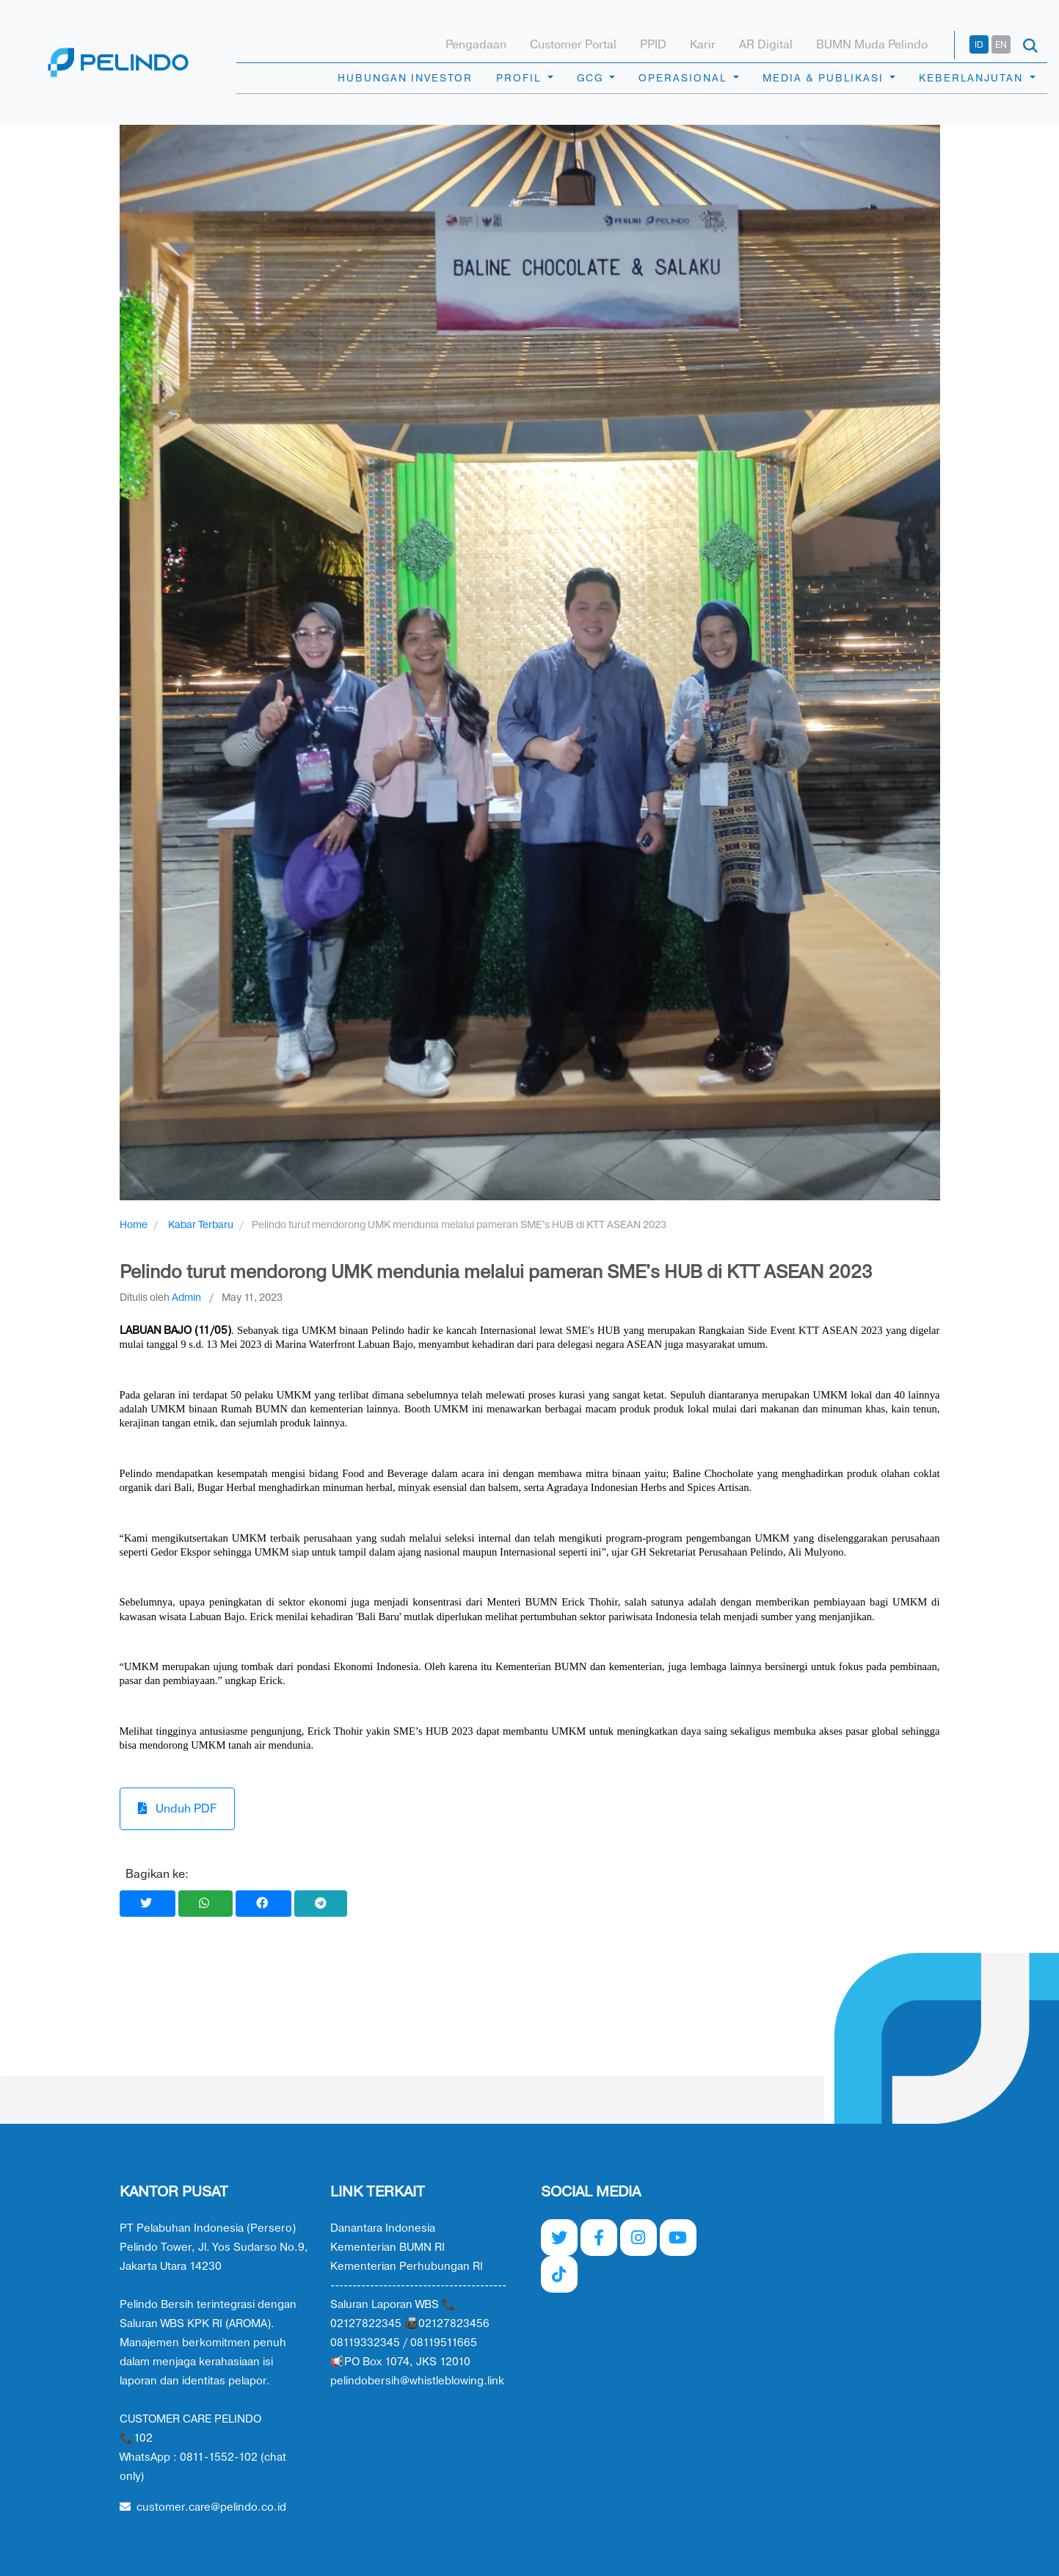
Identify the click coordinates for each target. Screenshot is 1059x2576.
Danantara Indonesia (382, 2228)
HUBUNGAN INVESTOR (405, 78)
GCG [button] (592, 78)
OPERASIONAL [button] (684, 78)
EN (1001, 45)
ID (979, 45)
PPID (653, 44)
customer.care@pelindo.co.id (203, 2507)
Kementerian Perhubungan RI (406, 2267)
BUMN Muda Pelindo (872, 44)
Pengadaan (475, 44)
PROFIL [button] (520, 78)
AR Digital (766, 44)
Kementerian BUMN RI (387, 2247)
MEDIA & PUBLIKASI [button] (825, 78)
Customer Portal (573, 44)
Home (134, 1225)
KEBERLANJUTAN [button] (973, 78)
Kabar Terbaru (200, 1225)
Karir (703, 44)
